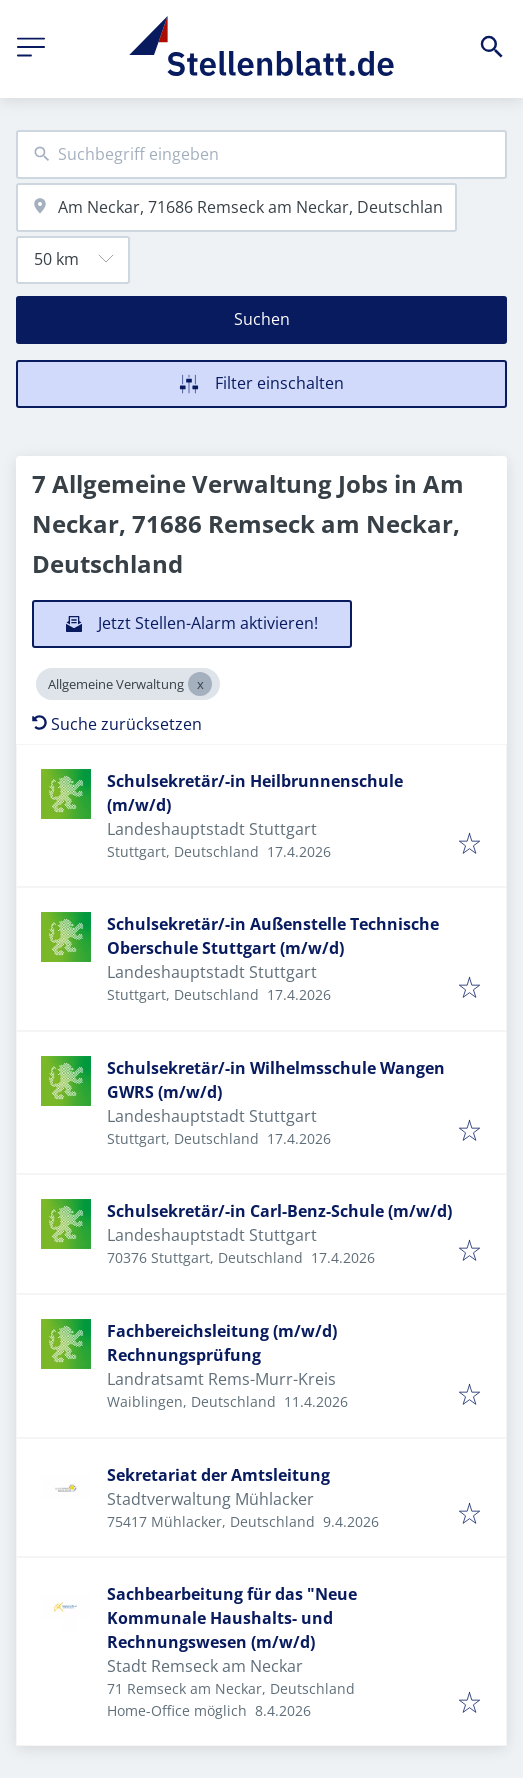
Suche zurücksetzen (117, 724)
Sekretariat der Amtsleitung (218, 1475)
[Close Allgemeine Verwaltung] (200, 684)
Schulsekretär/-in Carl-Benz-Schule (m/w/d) (279, 1211)
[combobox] (261, 154)
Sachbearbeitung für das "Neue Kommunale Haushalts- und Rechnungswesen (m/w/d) (232, 1618)
